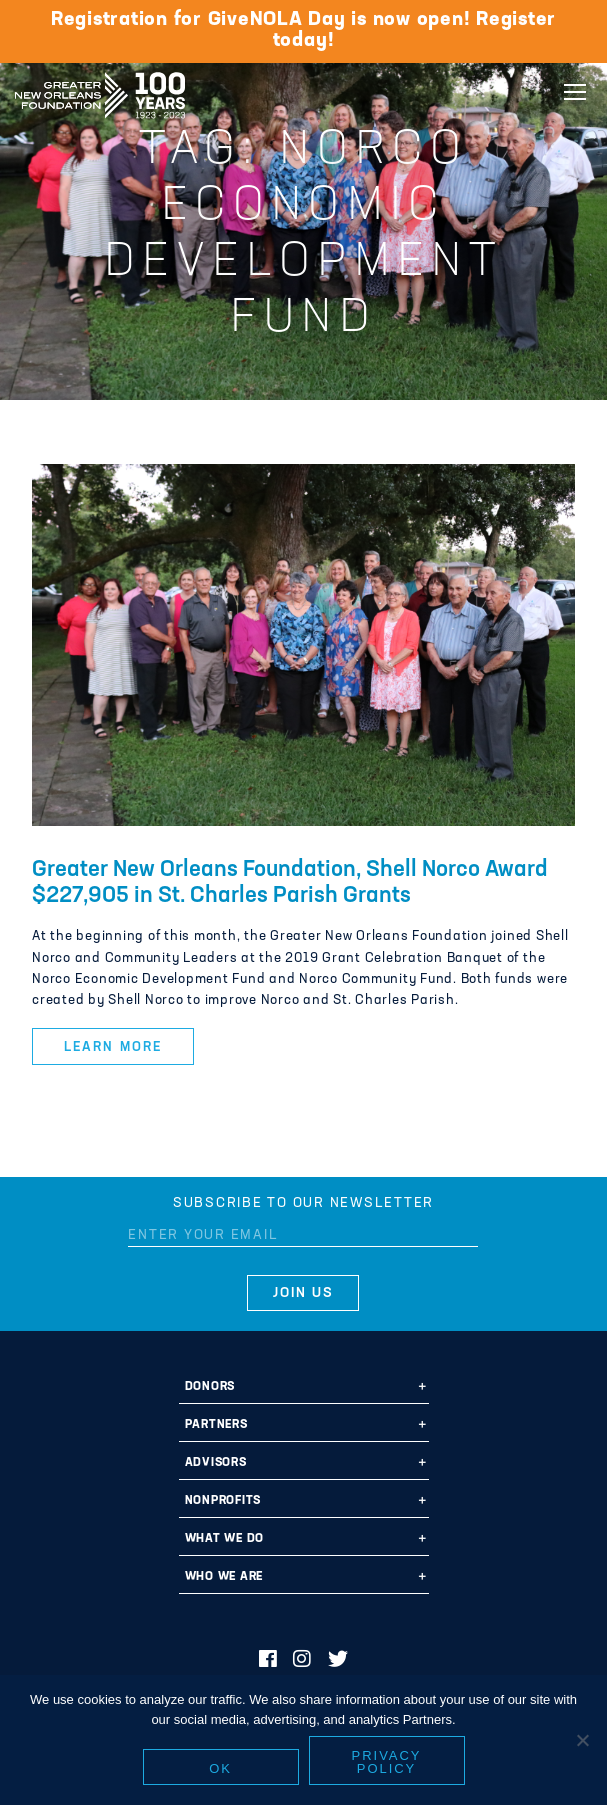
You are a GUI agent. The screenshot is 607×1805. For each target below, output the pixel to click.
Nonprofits (223, 1501)
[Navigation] (575, 92)
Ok (220, 1771)
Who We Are (224, 1577)
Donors (210, 1387)
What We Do (225, 1539)
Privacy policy (387, 1765)
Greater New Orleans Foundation (100, 89)
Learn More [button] (112, 1047)
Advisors (216, 1463)
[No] (582, 1743)
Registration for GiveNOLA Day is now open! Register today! (303, 30)
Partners (216, 1425)
